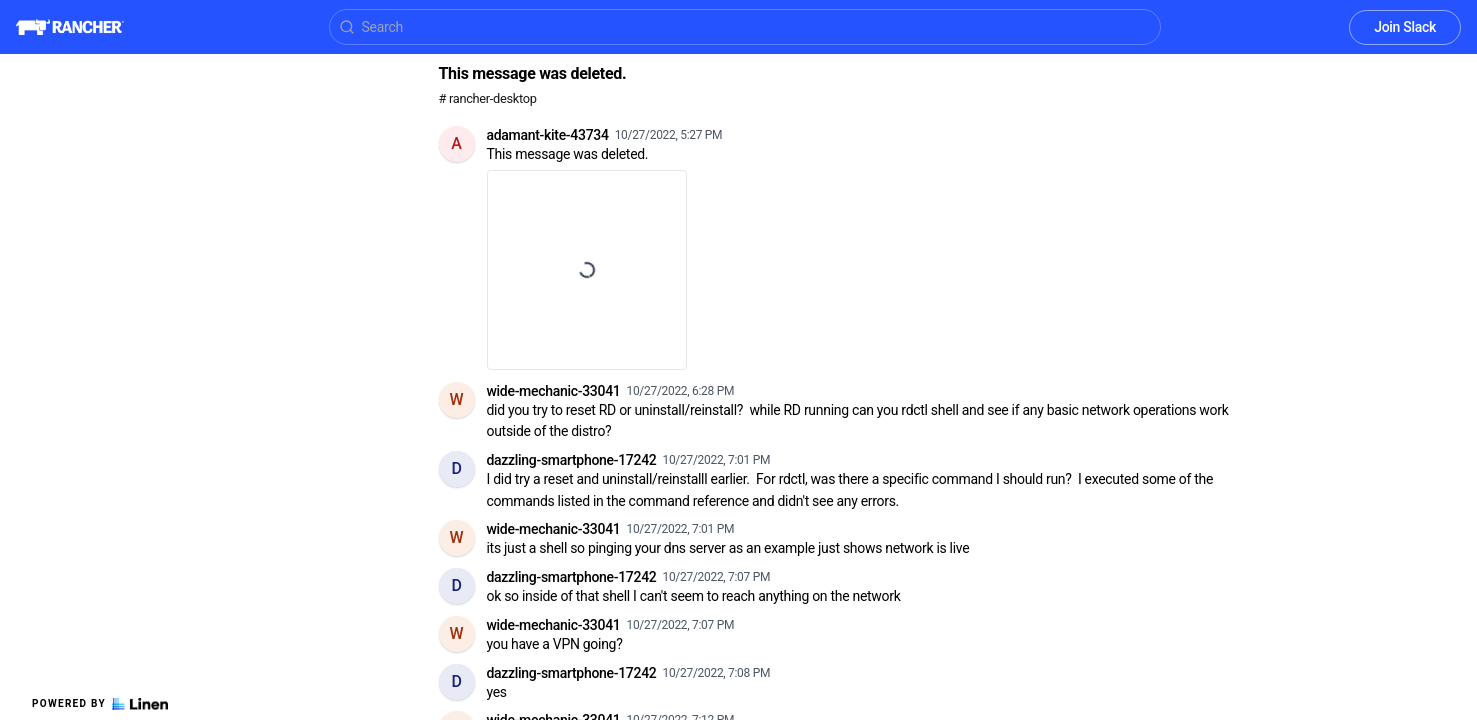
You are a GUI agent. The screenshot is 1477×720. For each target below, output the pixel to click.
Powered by (100, 704)
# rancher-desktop (488, 98)
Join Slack (1405, 27)
